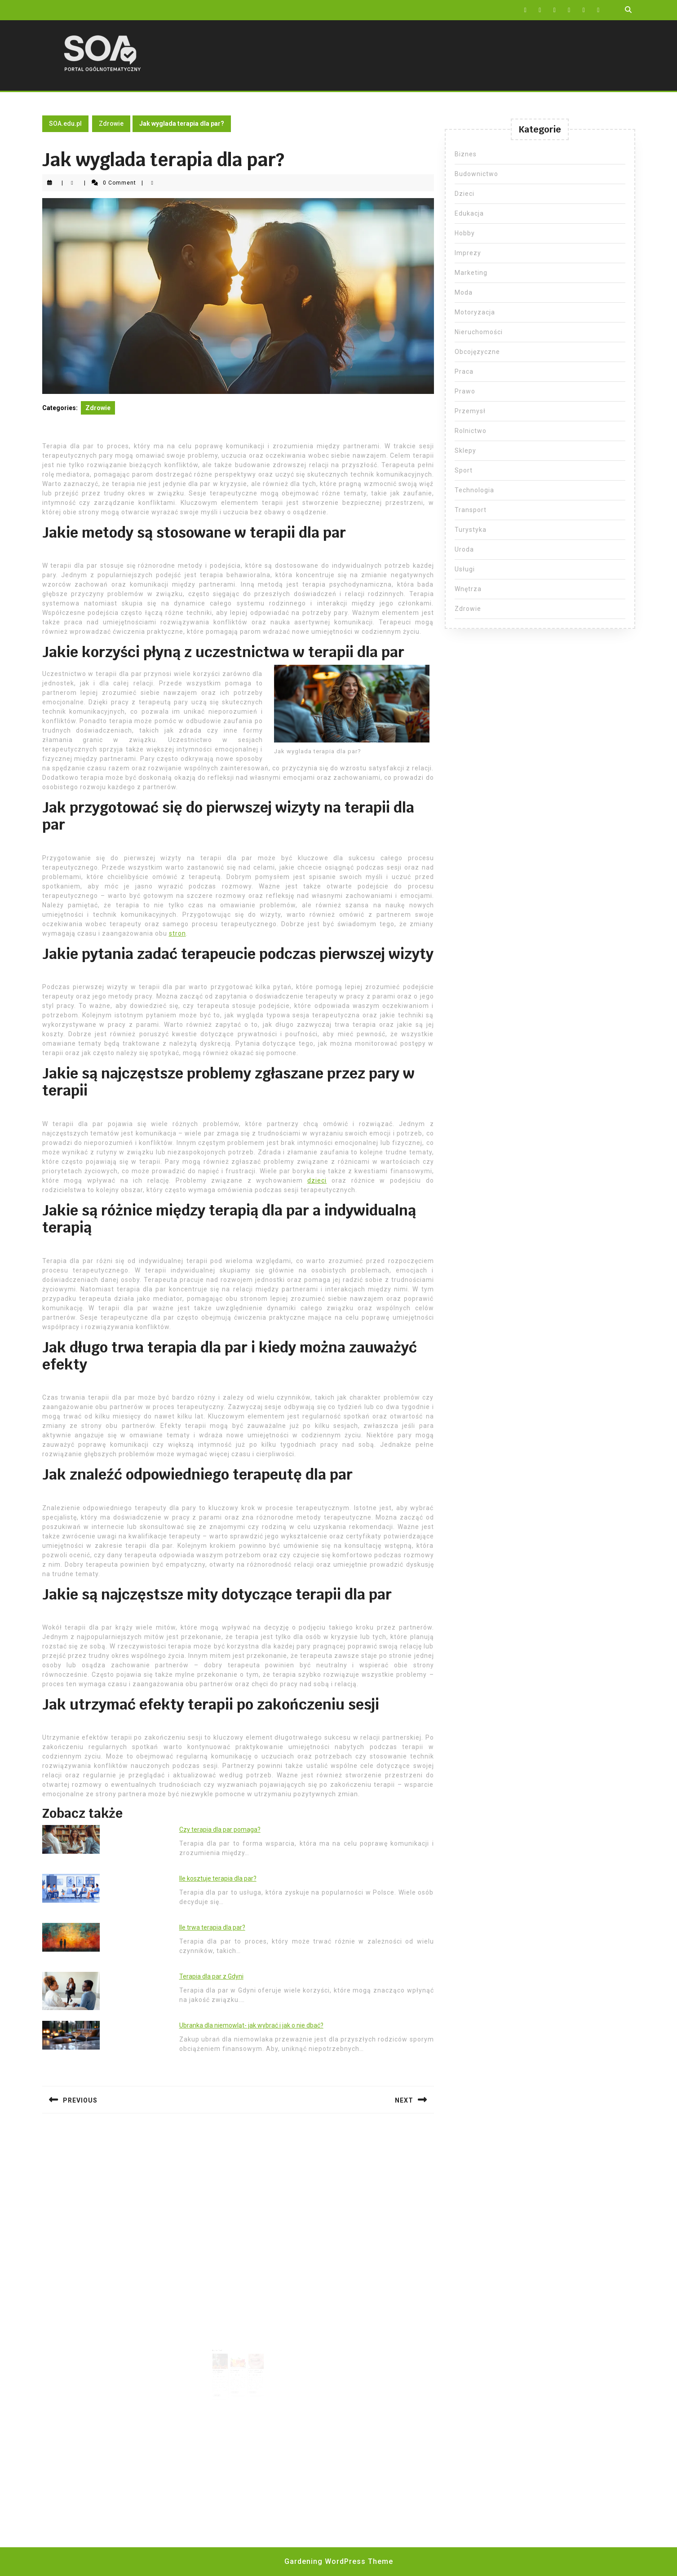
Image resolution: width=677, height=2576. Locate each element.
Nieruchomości (479, 332)
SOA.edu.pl (65, 123)
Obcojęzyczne (477, 351)
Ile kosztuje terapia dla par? (218, 1878)
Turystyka (471, 529)
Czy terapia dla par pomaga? (220, 1829)
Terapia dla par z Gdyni (211, 1976)
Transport (471, 509)
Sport (464, 470)
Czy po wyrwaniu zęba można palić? (251, 2364)
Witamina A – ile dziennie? (237, 2364)
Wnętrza (468, 588)
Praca (464, 371)
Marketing (471, 272)
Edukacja (469, 213)
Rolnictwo (471, 430)
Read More (221, 2384)
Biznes (466, 154)
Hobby (465, 233)
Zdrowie (111, 123)
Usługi (465, 569)
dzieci (317, 1180)
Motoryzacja (475, 312)
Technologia (474, 490)
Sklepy (465, 450)
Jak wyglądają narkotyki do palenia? (222, 2365)
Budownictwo (476, 173)
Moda (464, 292)
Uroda (464, 549)
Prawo (465, 391)
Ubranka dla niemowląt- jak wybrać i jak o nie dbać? (251, 2025)
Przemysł (470, 411)
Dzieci (464, 193)
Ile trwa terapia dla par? (212, 1927)
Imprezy (468, 252)
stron (177, 933)
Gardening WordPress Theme (338, 2561)
